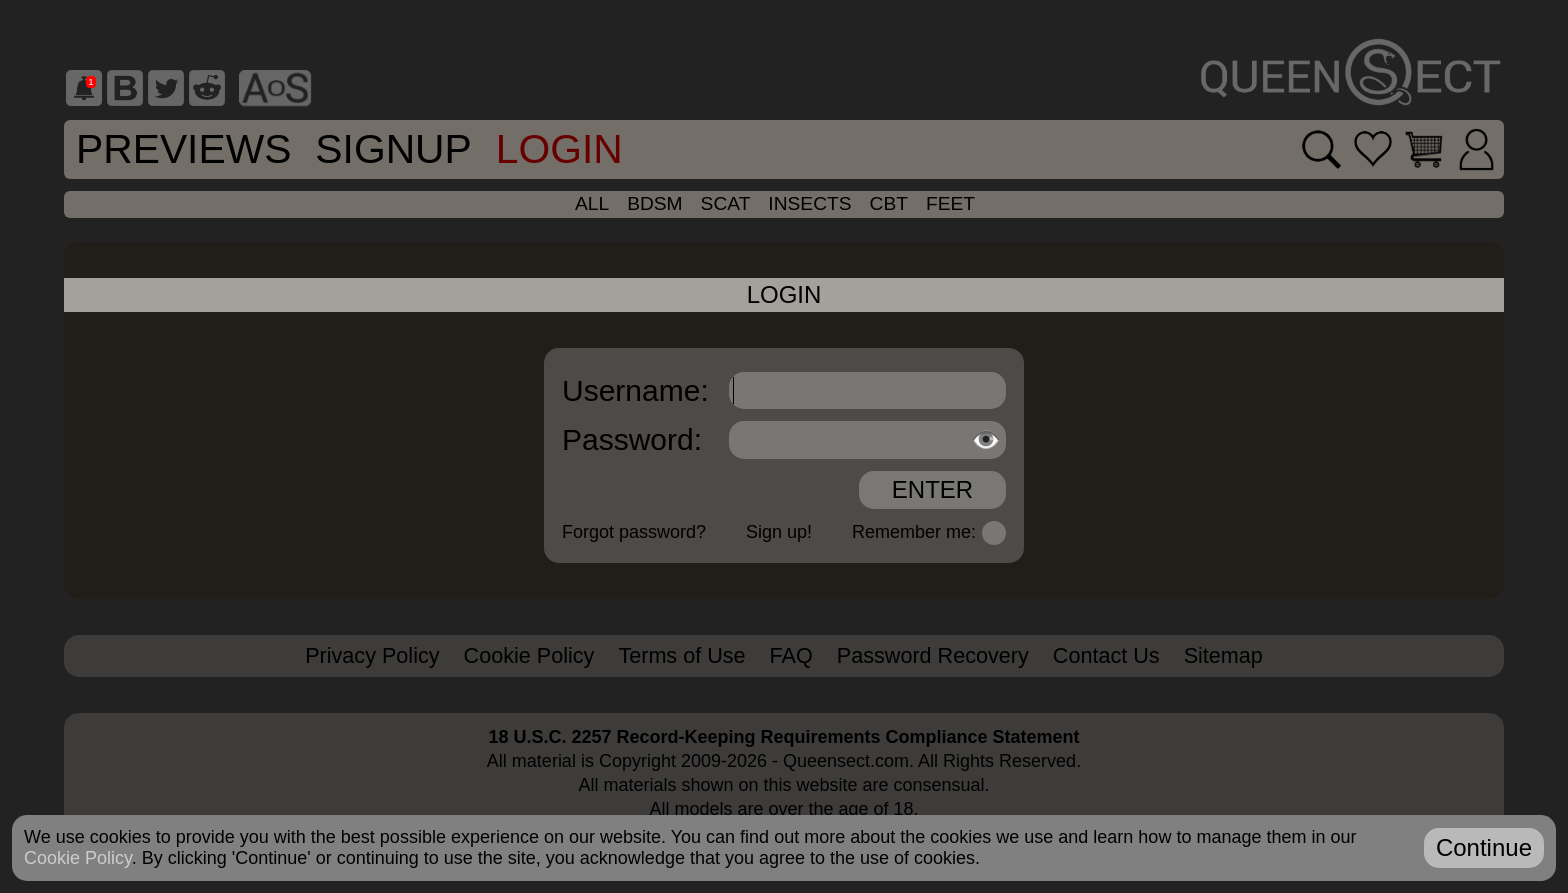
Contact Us (1106, 655)
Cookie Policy (529, 655)
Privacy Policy (372, 655)
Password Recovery (933, 655)
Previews (183, 149)
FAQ (791, 655)
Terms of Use (681, 655)
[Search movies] (1321, 149)
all (592, 203)
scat (726, 203)
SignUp (393, 149)
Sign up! (779, 532)
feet (950, 203)
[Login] (1476, 149)
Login (559, 149)
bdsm (654, 203)
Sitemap (1223, 655)
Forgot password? (634, 532)
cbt (889, 203)
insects (809, 203)
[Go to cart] (1423, 149)
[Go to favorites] (1373, 149)
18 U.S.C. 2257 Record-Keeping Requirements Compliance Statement (783, 737)
